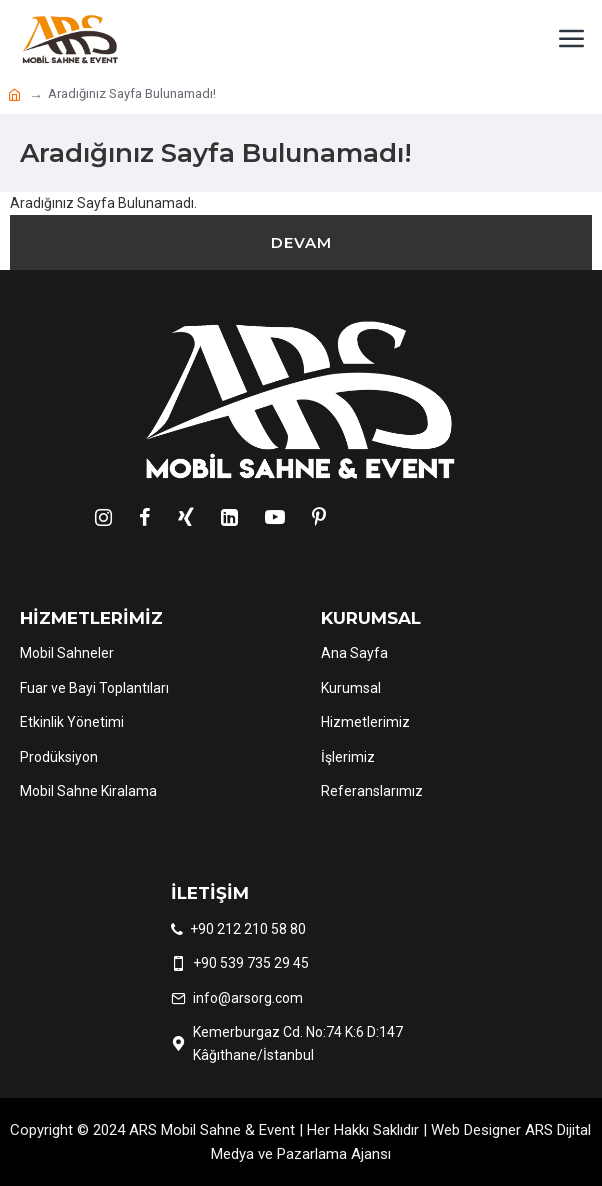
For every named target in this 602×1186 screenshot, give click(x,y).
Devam (301, 242)
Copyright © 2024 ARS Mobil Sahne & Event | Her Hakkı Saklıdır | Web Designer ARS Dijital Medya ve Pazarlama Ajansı (300, 1142)
